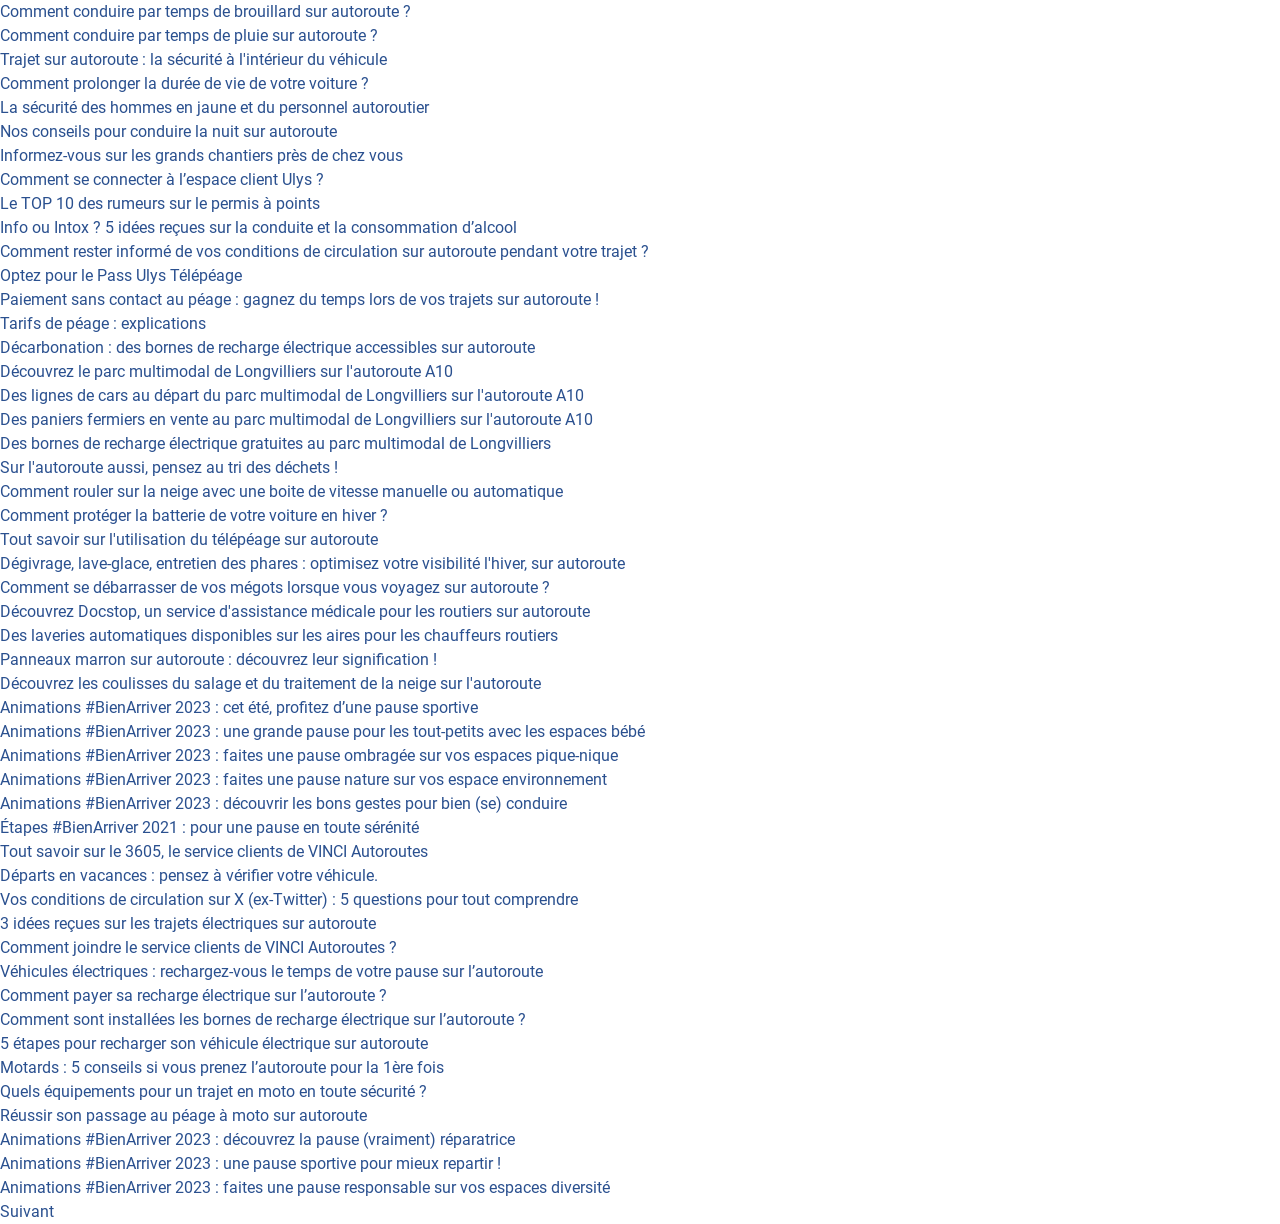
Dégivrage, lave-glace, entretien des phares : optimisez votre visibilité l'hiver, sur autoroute (312, 563)
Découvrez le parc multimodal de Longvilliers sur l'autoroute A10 (226, 371)
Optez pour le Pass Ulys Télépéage (121, 275)
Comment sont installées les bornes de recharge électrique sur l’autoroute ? (263, 1019)
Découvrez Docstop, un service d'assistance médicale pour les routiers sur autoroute (295, 611)
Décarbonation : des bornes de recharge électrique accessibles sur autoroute (267, 347)
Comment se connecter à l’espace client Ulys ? (162, 179)
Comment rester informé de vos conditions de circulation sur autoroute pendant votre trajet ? (324, 251)
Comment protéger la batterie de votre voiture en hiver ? (194, 515)
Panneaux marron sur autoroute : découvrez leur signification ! (218, 659)
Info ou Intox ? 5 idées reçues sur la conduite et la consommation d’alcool (258, 227)
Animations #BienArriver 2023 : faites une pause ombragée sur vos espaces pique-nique (309, 755)
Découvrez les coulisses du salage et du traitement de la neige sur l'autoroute (270, 683)
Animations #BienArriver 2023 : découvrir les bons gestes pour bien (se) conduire (283, 803)
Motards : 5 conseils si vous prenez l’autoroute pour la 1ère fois (222, 1067)
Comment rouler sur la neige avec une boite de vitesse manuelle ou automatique (281, 491)
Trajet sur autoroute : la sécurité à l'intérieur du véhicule (193, 59)
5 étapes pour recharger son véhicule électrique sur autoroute (214, 1043)
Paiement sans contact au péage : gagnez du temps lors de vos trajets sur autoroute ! (299, 299)
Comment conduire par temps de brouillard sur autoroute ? (205, 11)
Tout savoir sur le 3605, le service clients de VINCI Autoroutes (214, 851)
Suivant (27, 1211)
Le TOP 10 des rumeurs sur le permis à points (160, 203)
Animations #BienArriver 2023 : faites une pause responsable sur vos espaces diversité (305, 1187)
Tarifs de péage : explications (103, 323)
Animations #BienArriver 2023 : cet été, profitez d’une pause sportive (239, 707)
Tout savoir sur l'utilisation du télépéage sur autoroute (189, 539)
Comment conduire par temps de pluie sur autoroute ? (189, 35)
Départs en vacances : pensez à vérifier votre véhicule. (189, 875)
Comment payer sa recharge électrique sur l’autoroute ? (193, 995)
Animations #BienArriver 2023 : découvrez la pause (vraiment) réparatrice (257, 1139)
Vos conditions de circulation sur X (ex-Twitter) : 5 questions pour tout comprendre (289, 899)
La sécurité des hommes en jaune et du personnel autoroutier (214, 107)
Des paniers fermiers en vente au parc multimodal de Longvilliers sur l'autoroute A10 (296, 419)
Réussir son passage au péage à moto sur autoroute (183, 1115)
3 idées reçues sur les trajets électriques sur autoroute (188, 923)
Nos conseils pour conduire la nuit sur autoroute (168, 131)
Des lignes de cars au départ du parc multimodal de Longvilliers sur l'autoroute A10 (292, 395)
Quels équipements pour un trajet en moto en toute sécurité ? (213, 1091)
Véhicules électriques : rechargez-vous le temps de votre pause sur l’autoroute (271, 971)
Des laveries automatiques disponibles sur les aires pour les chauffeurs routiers (279, 635)
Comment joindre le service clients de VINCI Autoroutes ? (198, 947)
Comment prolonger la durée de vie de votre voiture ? (184, 83)
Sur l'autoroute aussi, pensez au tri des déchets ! (169, 467)
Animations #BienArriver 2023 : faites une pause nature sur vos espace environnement (303, 779)
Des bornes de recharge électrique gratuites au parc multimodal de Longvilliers (275, 443)
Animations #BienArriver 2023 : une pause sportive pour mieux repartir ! (250, 1163)
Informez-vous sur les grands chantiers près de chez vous (201, 155)
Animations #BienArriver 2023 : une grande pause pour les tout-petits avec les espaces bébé (322, 731)
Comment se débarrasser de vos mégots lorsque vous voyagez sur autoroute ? (275, 587)
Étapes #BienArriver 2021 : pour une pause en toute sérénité (209, 827)
